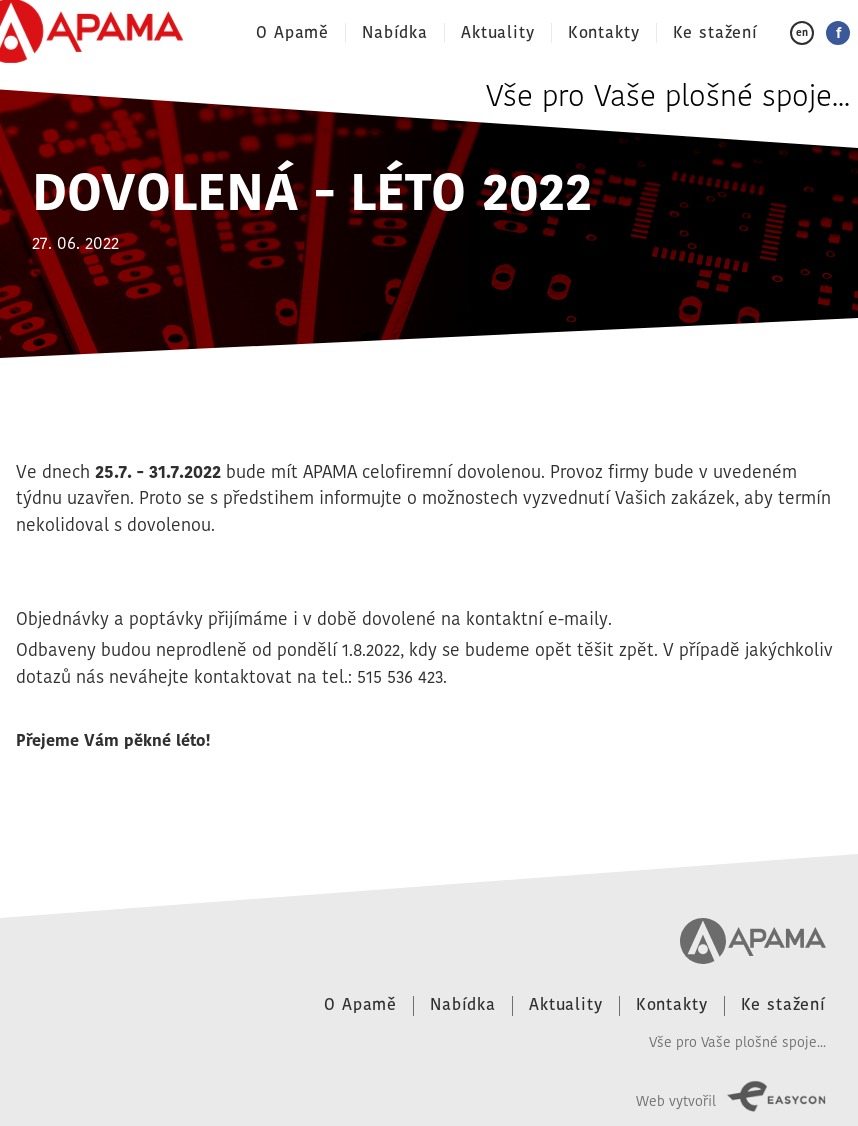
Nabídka (395, 33)
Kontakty (604, 33)
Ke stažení (716, 33)
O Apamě (292, 33)
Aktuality (498, 33)
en (802, 32)
